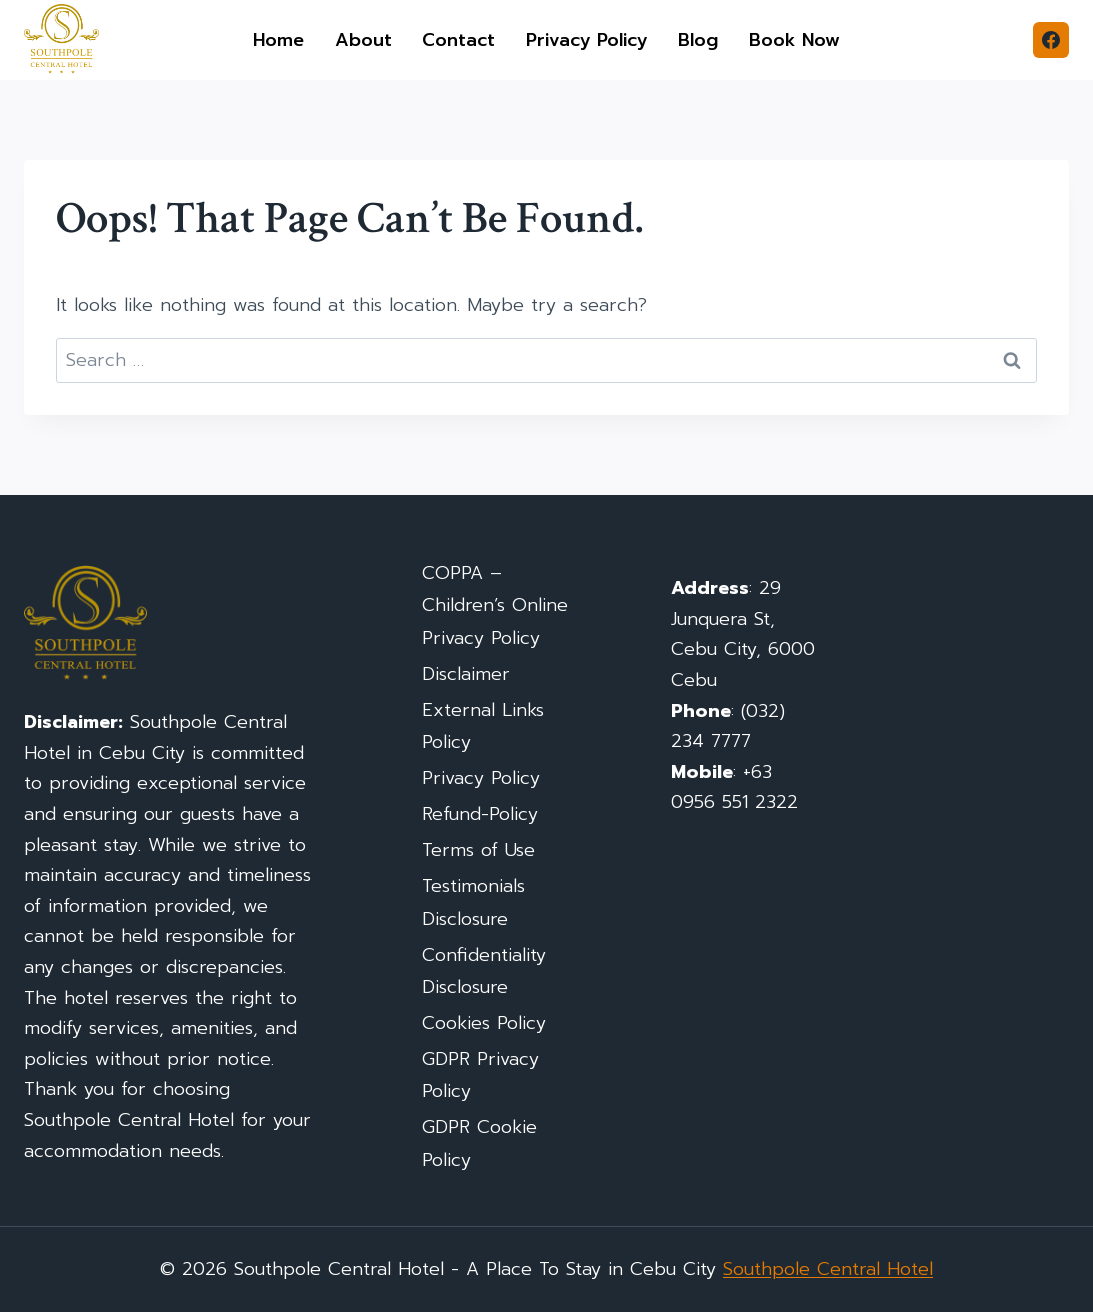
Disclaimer (466, 674)
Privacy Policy (587, 40)
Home (278, 40)
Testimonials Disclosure (473, 902)
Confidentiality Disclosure (484, 971)
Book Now (794, 40)
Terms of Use (478, 850)
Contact (458, 40)
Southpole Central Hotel (828, 1269)
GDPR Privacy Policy (480, 1075)
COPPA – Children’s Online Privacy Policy (495, 605)
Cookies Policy (484, 1023)
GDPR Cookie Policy (479, 1143)
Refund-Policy (480, 814)
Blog (698, 40)
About (363, 40)
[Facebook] (1051, 40)
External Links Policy (483, 726)
